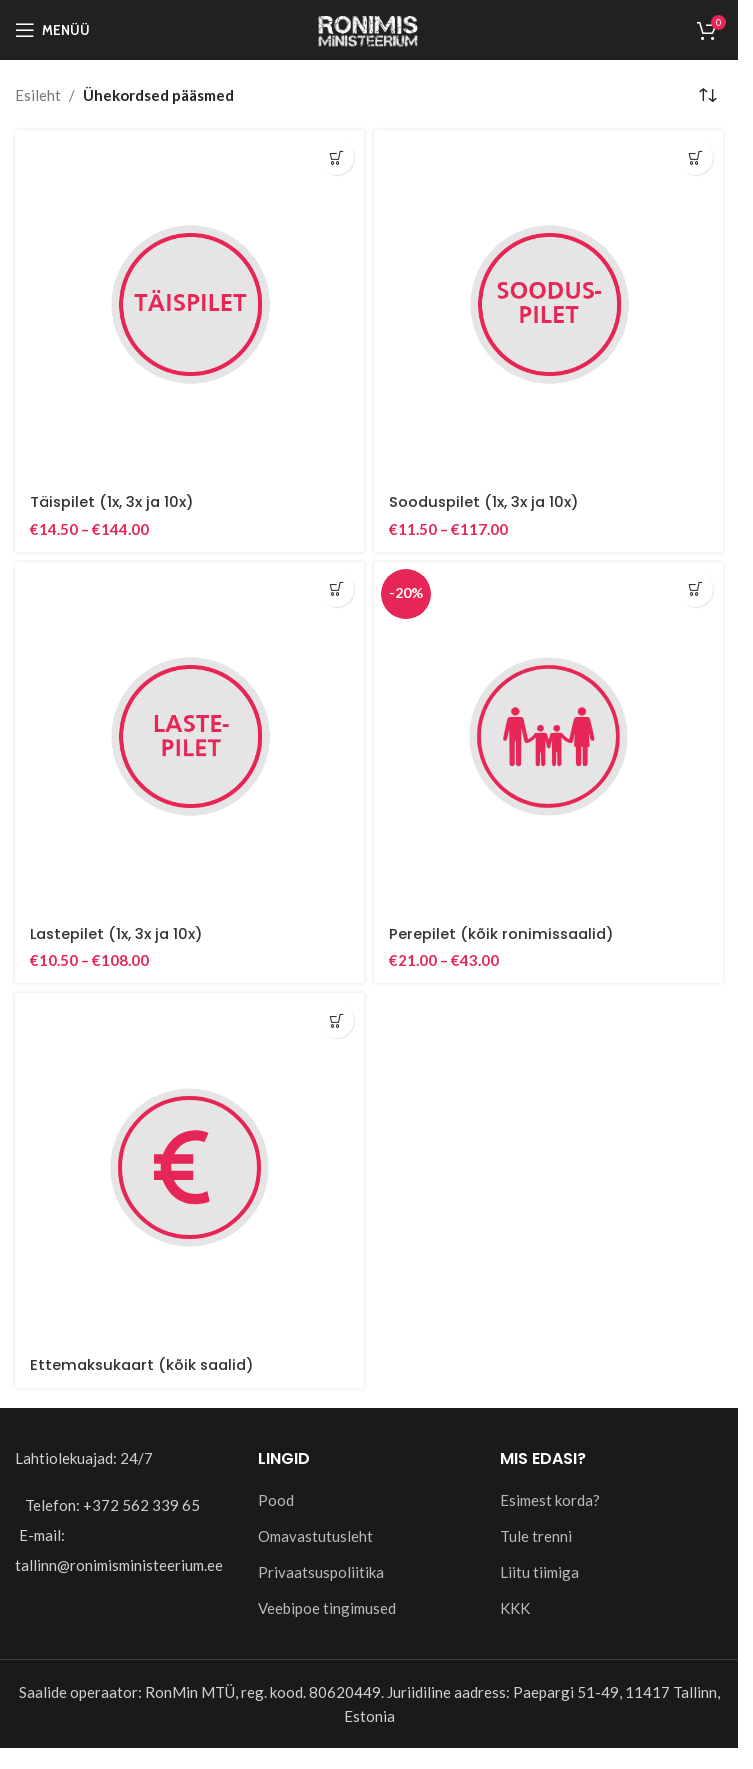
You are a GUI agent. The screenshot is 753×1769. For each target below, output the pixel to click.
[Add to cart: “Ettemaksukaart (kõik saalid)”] (336, 1019)
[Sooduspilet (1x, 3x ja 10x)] (548, 304)
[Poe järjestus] (708, 95)
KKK (515, 1606)
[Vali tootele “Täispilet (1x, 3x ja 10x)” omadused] (336, 157)
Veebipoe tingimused (327, 1606)
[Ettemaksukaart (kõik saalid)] (189, 1166)
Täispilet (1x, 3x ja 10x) (113, 501)
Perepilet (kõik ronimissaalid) (504, 932)
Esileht (38, 95)
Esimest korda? (550, 1498)
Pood (276, 1498)
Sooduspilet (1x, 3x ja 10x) (485, 501)
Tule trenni (536, 1534)
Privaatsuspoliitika (321, 1570)
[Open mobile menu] (52, 30)
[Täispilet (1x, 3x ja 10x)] (189, 304)
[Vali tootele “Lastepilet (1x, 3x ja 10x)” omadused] (336, 588)
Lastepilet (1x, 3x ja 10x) (118, 932)
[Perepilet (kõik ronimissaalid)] (548, 735)
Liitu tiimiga (539, 1570)
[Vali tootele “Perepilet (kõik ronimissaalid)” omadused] (695, 588)
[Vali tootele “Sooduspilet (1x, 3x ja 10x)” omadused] (695, 157)
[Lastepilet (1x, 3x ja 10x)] (189, 735)
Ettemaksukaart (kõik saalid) (146, 1363)
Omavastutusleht (315, 1534)
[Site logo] (368, 28)
